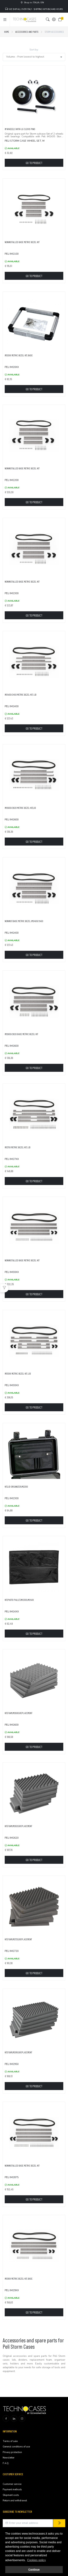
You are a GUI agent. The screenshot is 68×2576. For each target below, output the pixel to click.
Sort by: (34, 49)
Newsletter (9, 2457)
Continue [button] (34, 2569)
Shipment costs (11, 2495)
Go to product (34, 163)
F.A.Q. (6, 2463)
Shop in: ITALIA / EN (32, 2)
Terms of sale (10, 2441)
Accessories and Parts (26, 31)
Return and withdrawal (15, 2500)
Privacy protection (12, 2452)
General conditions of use (16, 2446)
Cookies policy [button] (36, 2560)
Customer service (12, 2484)
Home (6, 31)
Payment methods (12, 2489)
